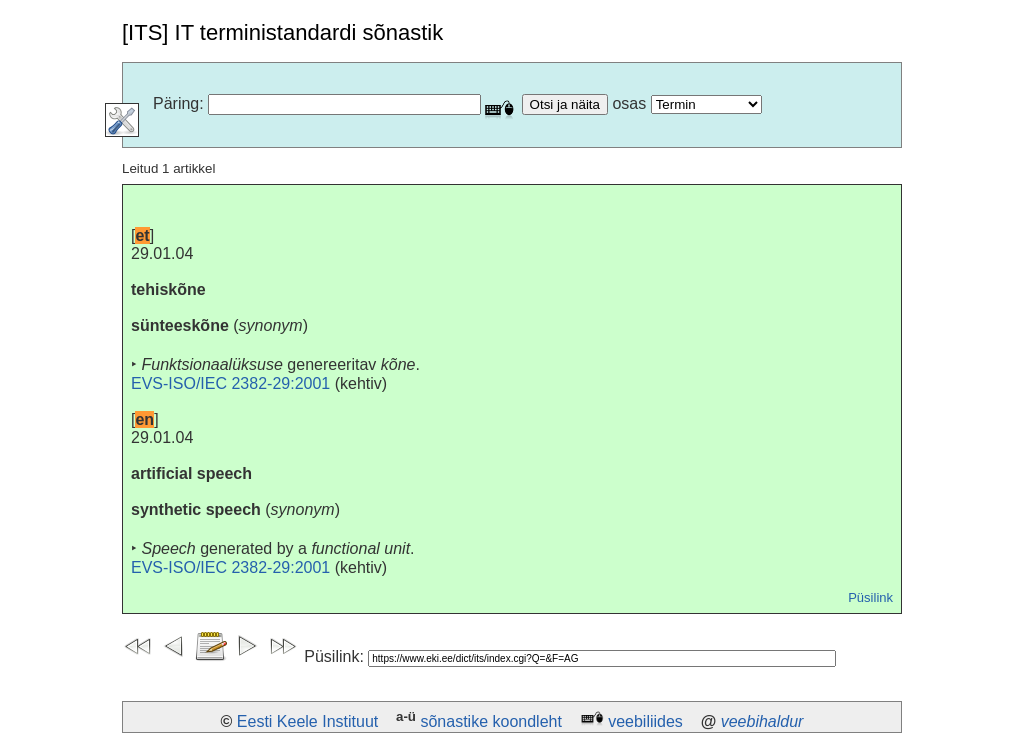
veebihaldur (762, 721)
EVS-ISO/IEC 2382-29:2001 (230, 383)
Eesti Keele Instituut (307, 721)
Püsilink (870, 597)
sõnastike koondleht (490, 721)
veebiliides (645, 721)
